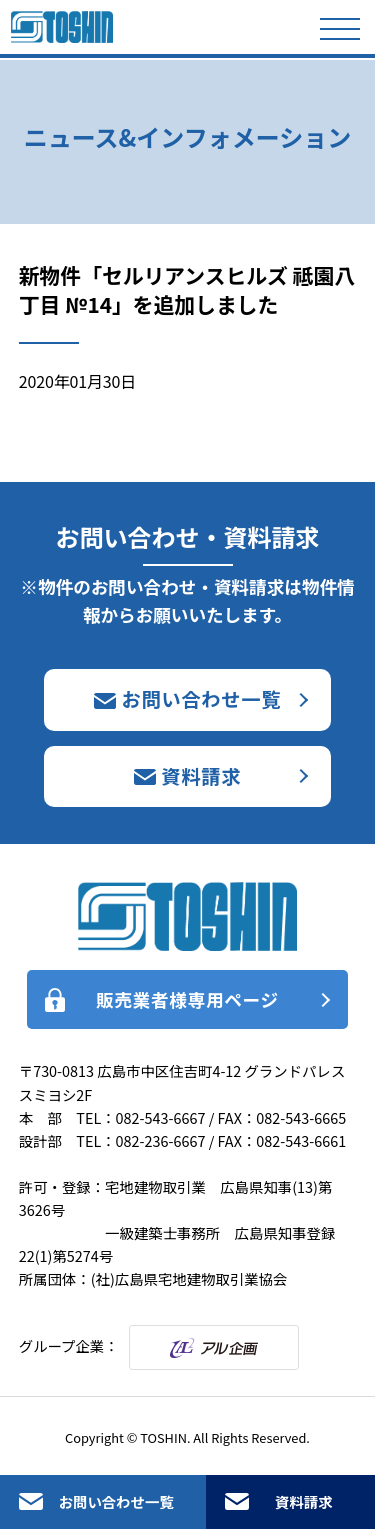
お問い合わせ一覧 (116, 1501)
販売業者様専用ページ (187, 999)
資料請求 (304, 1501)
